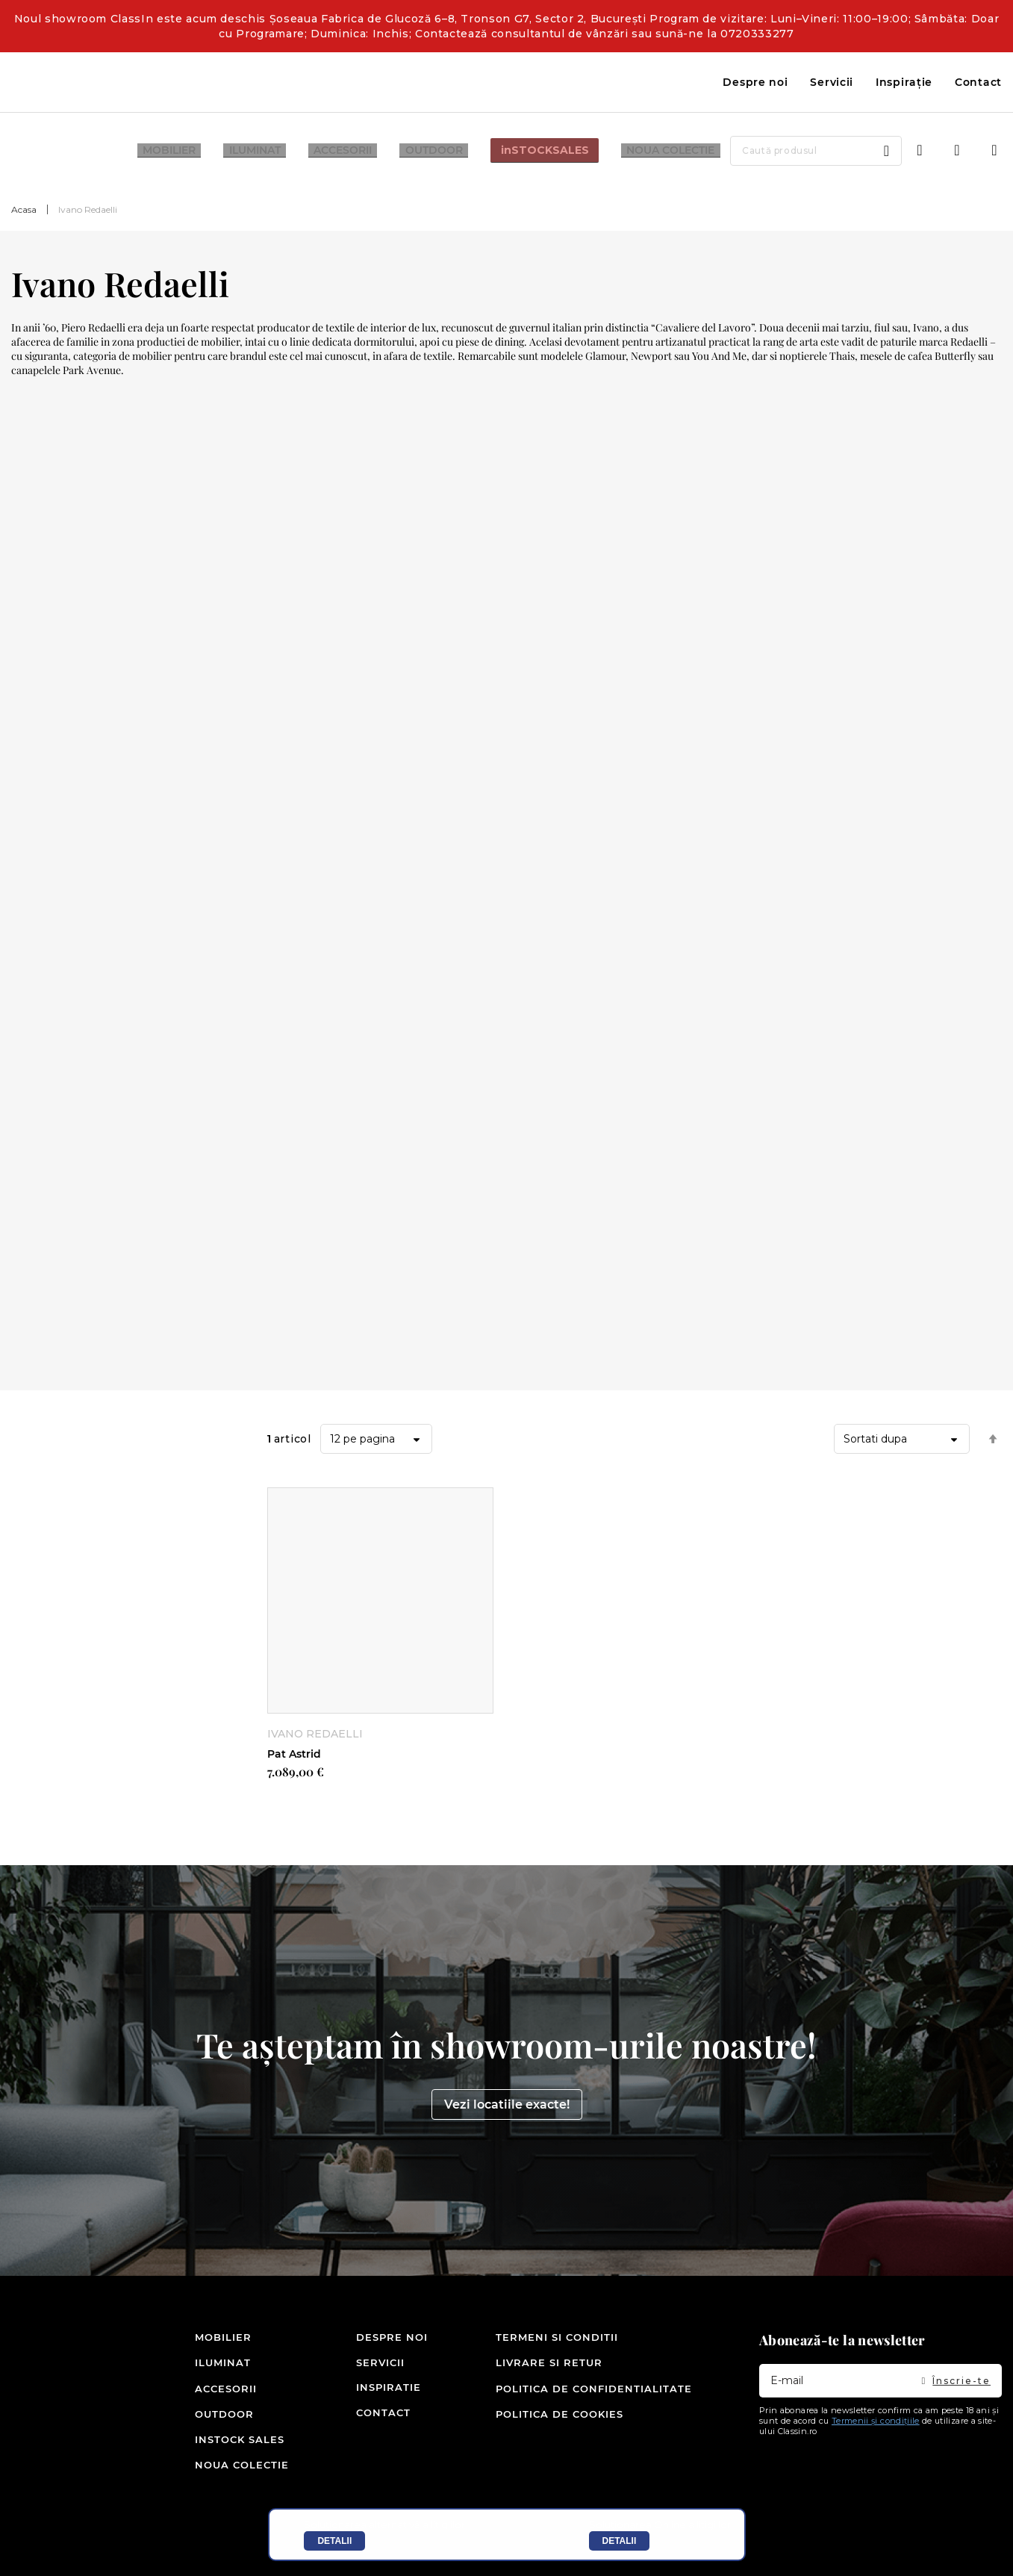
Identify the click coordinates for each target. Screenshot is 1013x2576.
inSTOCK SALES (218, 2440)
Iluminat (218, 2365)
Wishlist (957, 150)
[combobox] (795, 151)
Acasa (24, 209)
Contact (978, 82)
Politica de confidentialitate (594, 2390)
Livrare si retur (549, 2365)
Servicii (831, 82)
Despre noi (755, 82)
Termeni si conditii (557, 2340)
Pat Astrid (294, 1753)
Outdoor (218, 2415)
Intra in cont (919, 150)
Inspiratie (374, 2390)
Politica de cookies (559, 2415)
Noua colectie (218, 2465)
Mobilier (218, 2340)
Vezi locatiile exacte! (507, 2107)
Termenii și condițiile (876, 2423)
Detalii (334, 2541)
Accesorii (218, 2390)
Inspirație (904, 82)
